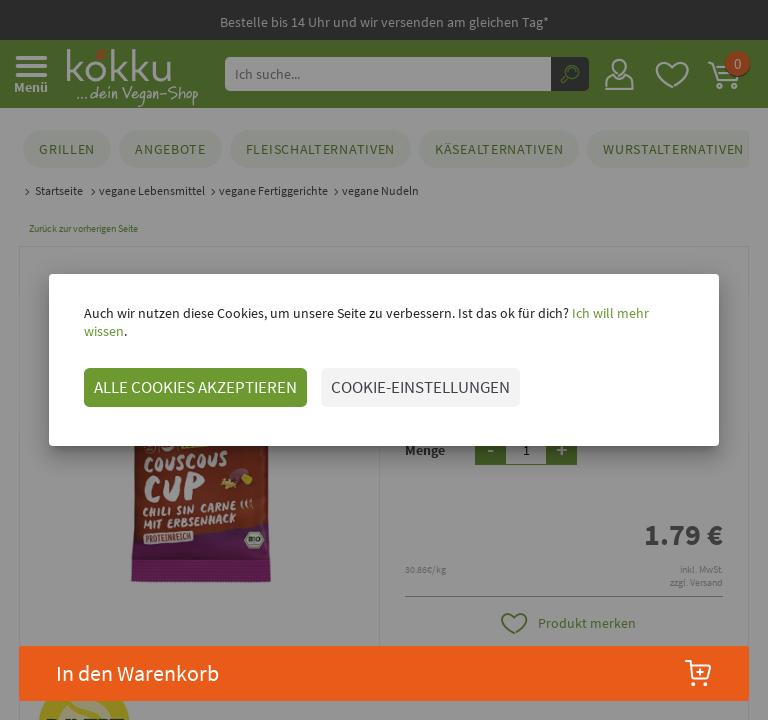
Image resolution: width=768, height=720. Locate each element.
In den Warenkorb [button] (384, 673)
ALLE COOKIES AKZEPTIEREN (190, 378)
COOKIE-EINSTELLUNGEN (415, 378)
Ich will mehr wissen (625, 322)
